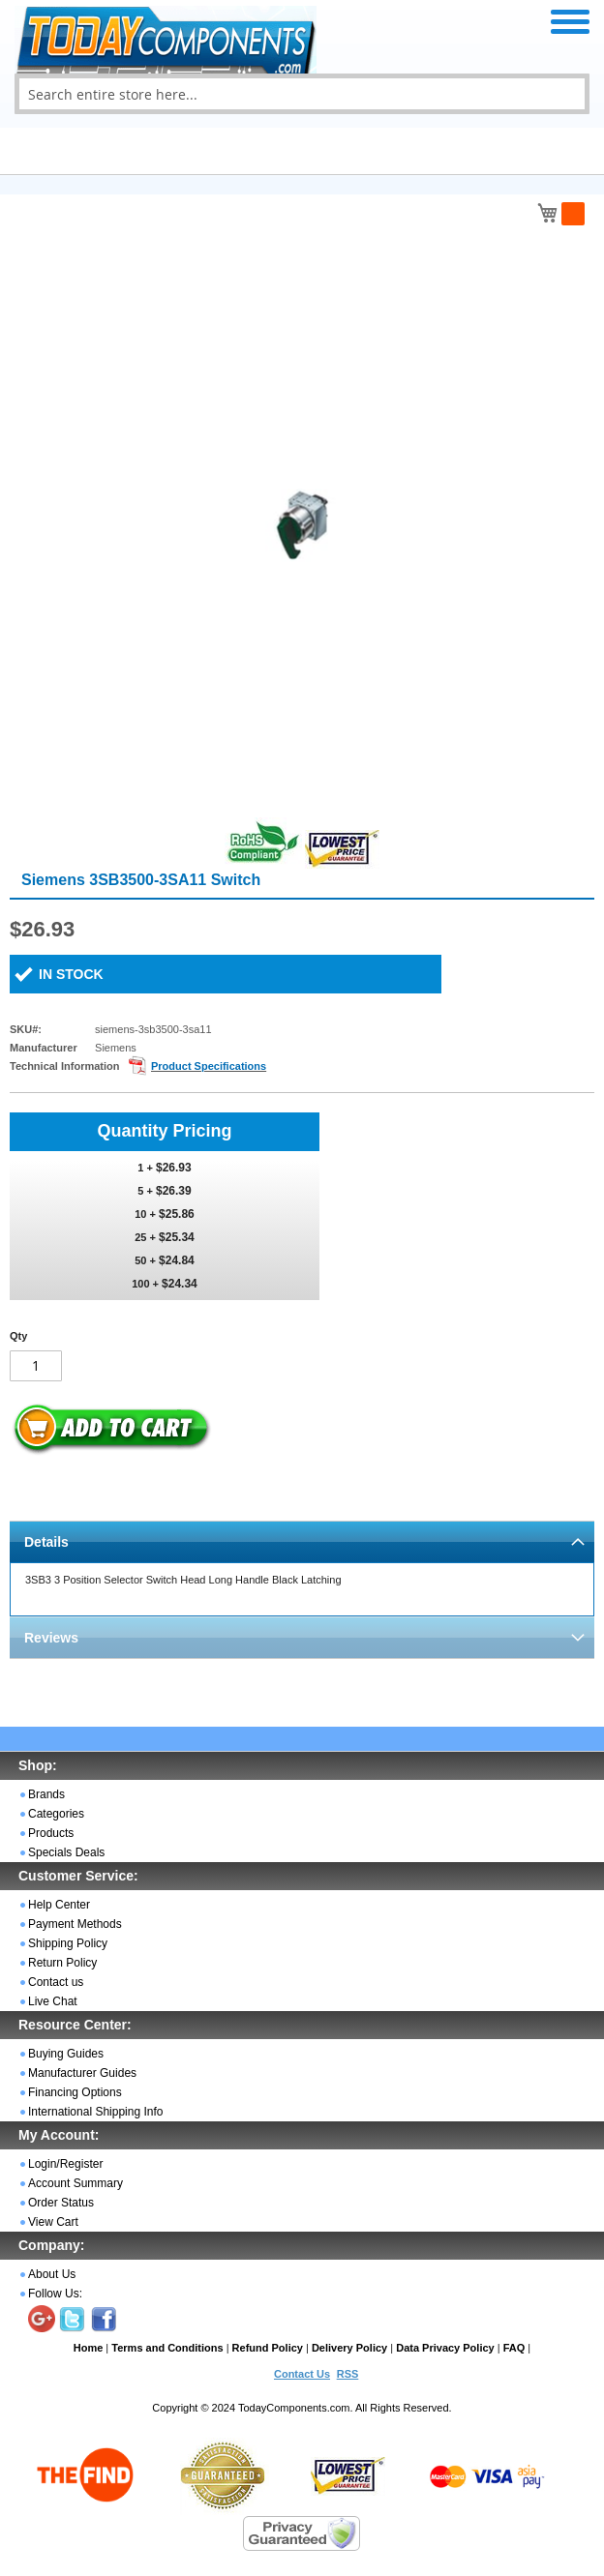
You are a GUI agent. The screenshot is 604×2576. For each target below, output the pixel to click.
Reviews (51, 1637)
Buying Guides (66, 2053)
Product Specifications (208, 1066)
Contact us (55, 1982)
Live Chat (52, 2001)
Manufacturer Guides (82, 2073)
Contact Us (302, 2374)
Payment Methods (75, 1924)
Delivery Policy (349, 2348)
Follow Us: (55, 2293)
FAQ (514, 2348)
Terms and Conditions (167, 2348)
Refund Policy (267, 2348)
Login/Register (65, 2164)
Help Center (59, 1904)
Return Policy (62, 1962)
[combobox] (302, 94)
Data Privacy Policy (445, 2348)
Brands (46, 1794)
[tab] (302, 1541)
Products (51, 1833)
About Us (52, 2274)
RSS (348, 2374)
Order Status (61, 2202)
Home (89, 2348)
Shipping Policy (67, 1943)
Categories (56, 1814)
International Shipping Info (95, 2111)
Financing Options (75, 2092)
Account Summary (75, 2183)
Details (46, 1542)
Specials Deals (66, 1852)
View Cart (53, 2222)
